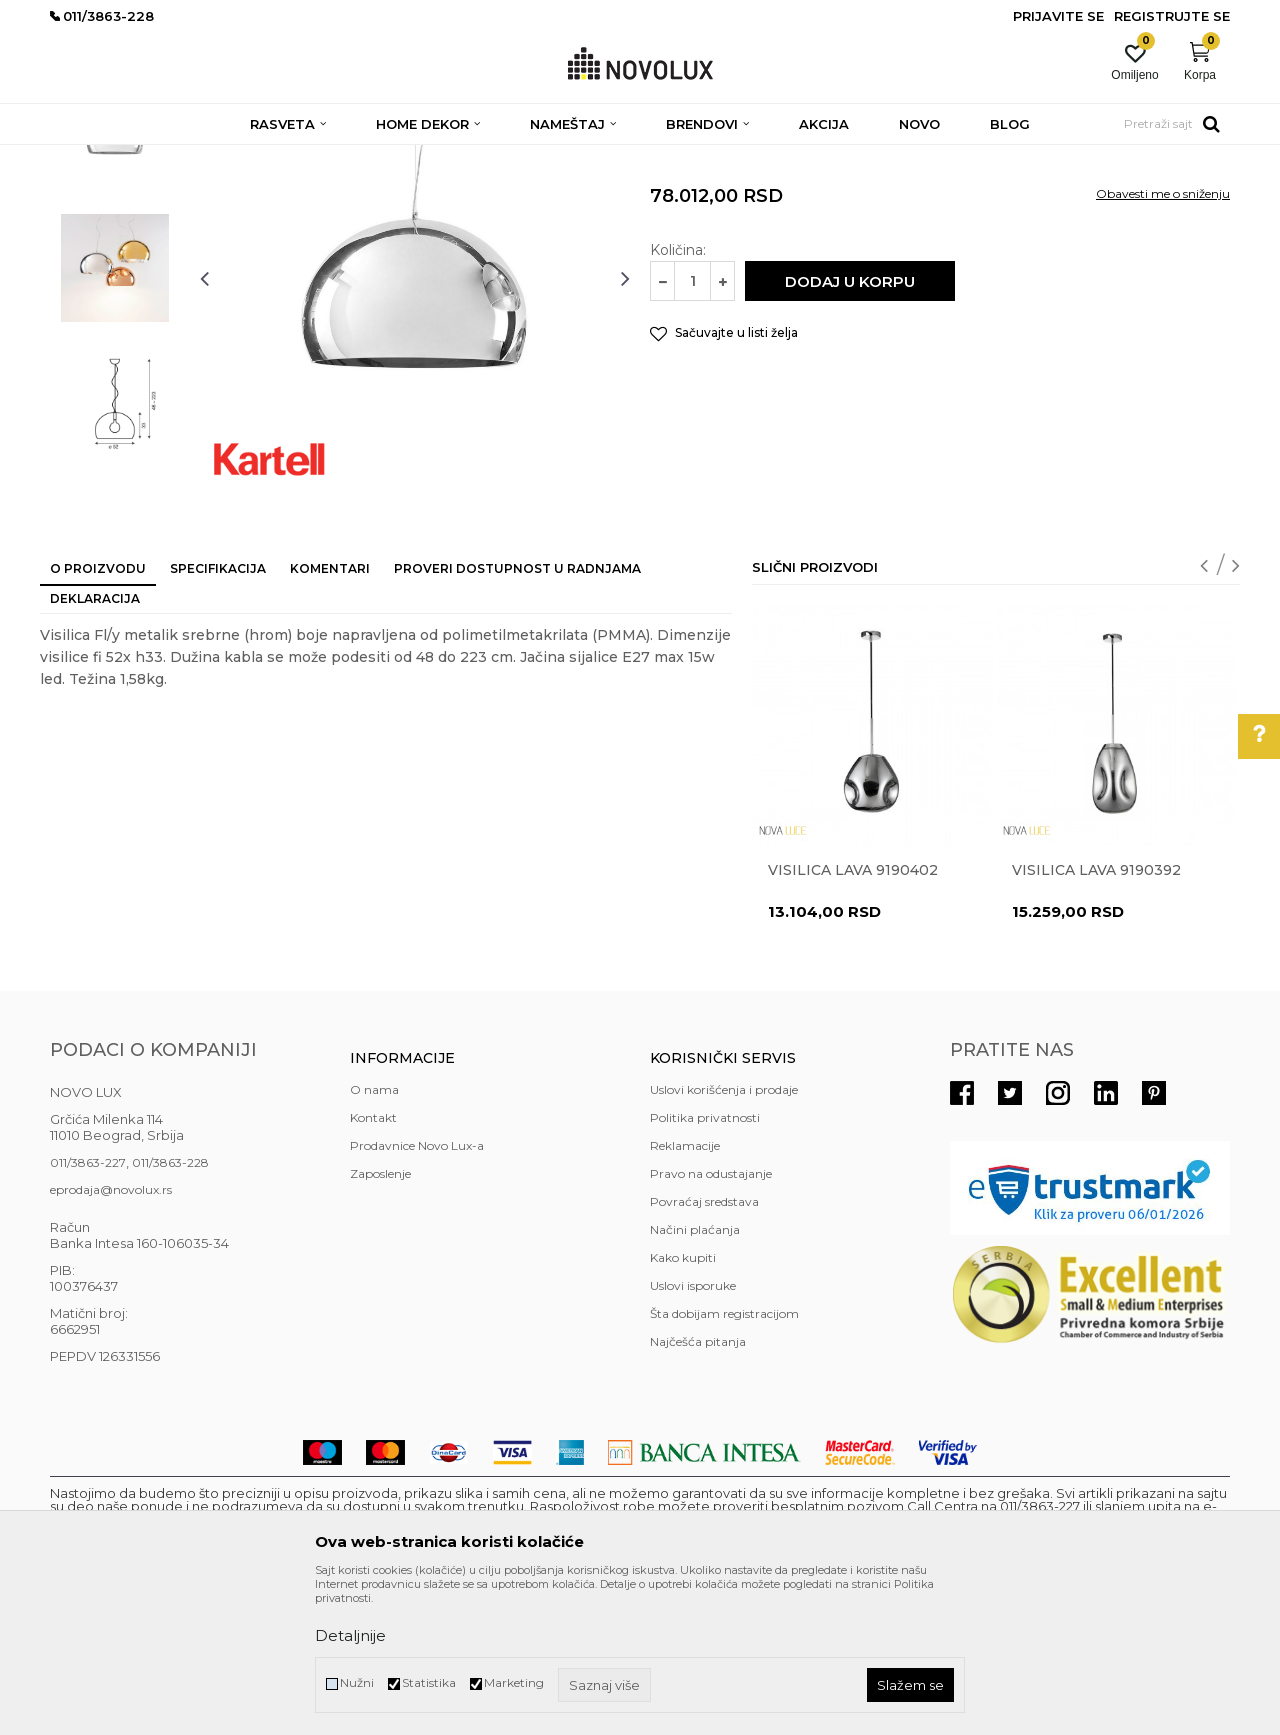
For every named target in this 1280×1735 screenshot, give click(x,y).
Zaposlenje (380, 1318)
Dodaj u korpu (850, 426)
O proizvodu (98, 713)
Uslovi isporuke (693, 1430)
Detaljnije (350, 1635)
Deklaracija (95, 743)
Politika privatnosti (705, 1262)
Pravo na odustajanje (711, 1318)
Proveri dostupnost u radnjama (517, 713)
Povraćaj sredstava (704, 1346)
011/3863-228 (170, 1307)
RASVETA (227, 157)
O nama (374, 1234)
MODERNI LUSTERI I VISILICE (476, 157)
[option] (115, 277)
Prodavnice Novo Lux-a (417, 1290)
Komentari (330, 713)
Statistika (429, 1682)
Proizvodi (157, 157)
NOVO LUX (83, 157)
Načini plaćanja (695, 1374)
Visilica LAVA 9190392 (1096, 1015)
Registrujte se (1172, 16)
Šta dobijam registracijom (724, 1458)
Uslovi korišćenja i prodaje (724, 1234)
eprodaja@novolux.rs (111, 1334)
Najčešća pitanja (698, 1486)
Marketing (514, 1682)
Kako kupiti (683, 1402)
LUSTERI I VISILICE (323, 157)
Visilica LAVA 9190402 (853, 1015)
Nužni (357, 1682)
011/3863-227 (88, 1307)
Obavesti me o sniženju (1163, 338)
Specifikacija (218, 713)
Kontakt (373, 1262)
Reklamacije (685, 1290)
